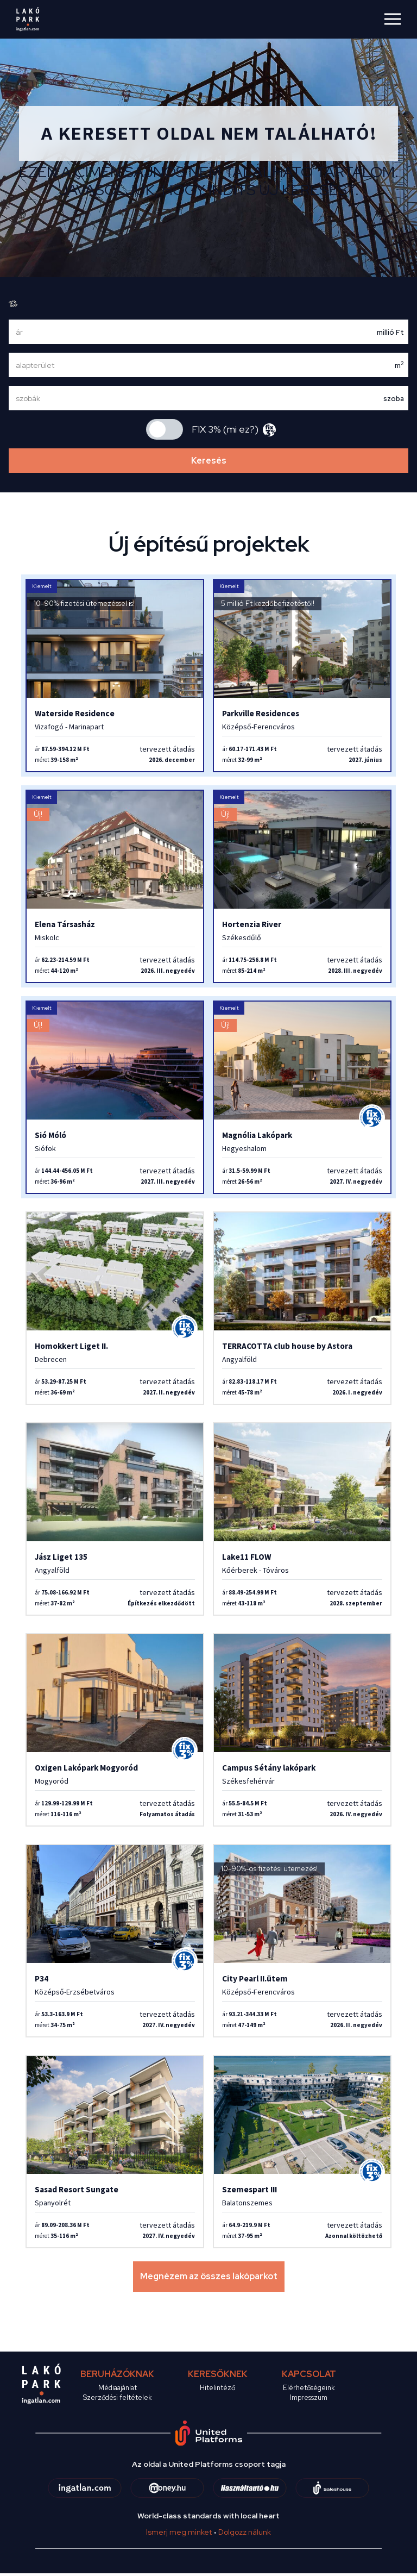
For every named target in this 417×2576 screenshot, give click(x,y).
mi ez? (241, 429)
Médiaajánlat (117, 2387)
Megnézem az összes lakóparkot (208, 2276)
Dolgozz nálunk (244, 2532)
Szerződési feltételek (117, 2397)
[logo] (27, 19)
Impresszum (308, 2397)
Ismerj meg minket (179, 2532)
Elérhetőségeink (308, 2387)
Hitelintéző (217, 2387)
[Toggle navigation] (397, 18)
